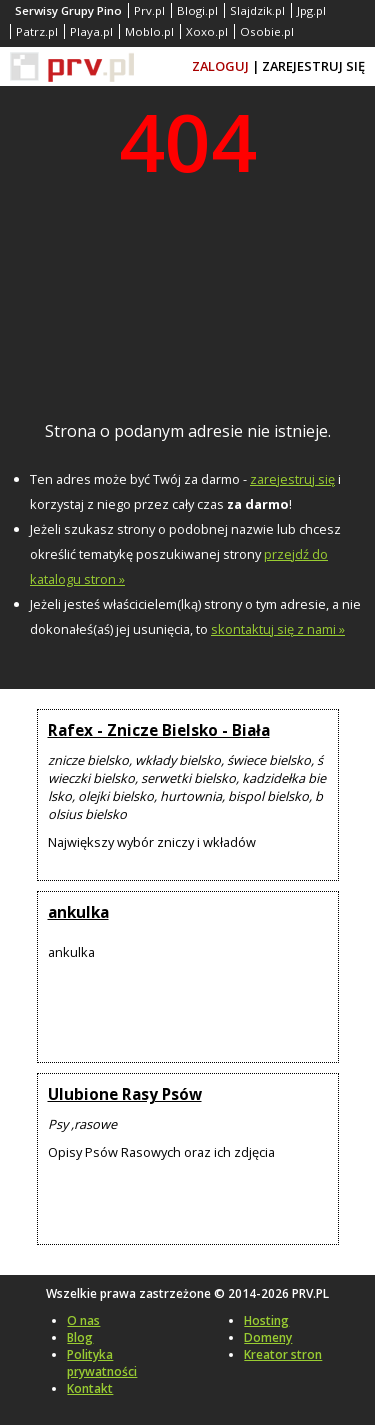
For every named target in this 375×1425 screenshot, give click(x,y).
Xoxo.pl (207, 31)
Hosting (266, 1320)
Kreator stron (283, 1354)
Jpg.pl (311, 10)
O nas (83, 1320)
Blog (80, 1337)
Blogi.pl (197, 10)
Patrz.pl (37, 31)
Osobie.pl (267, 31)
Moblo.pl (149, 31)
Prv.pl (149, 10)
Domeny (268, 1337)
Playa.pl (91, 31)
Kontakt (90, 1388)
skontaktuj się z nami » (278, 629)
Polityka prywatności (102, 1363)
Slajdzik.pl (257, 10)
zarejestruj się (292, 479)
